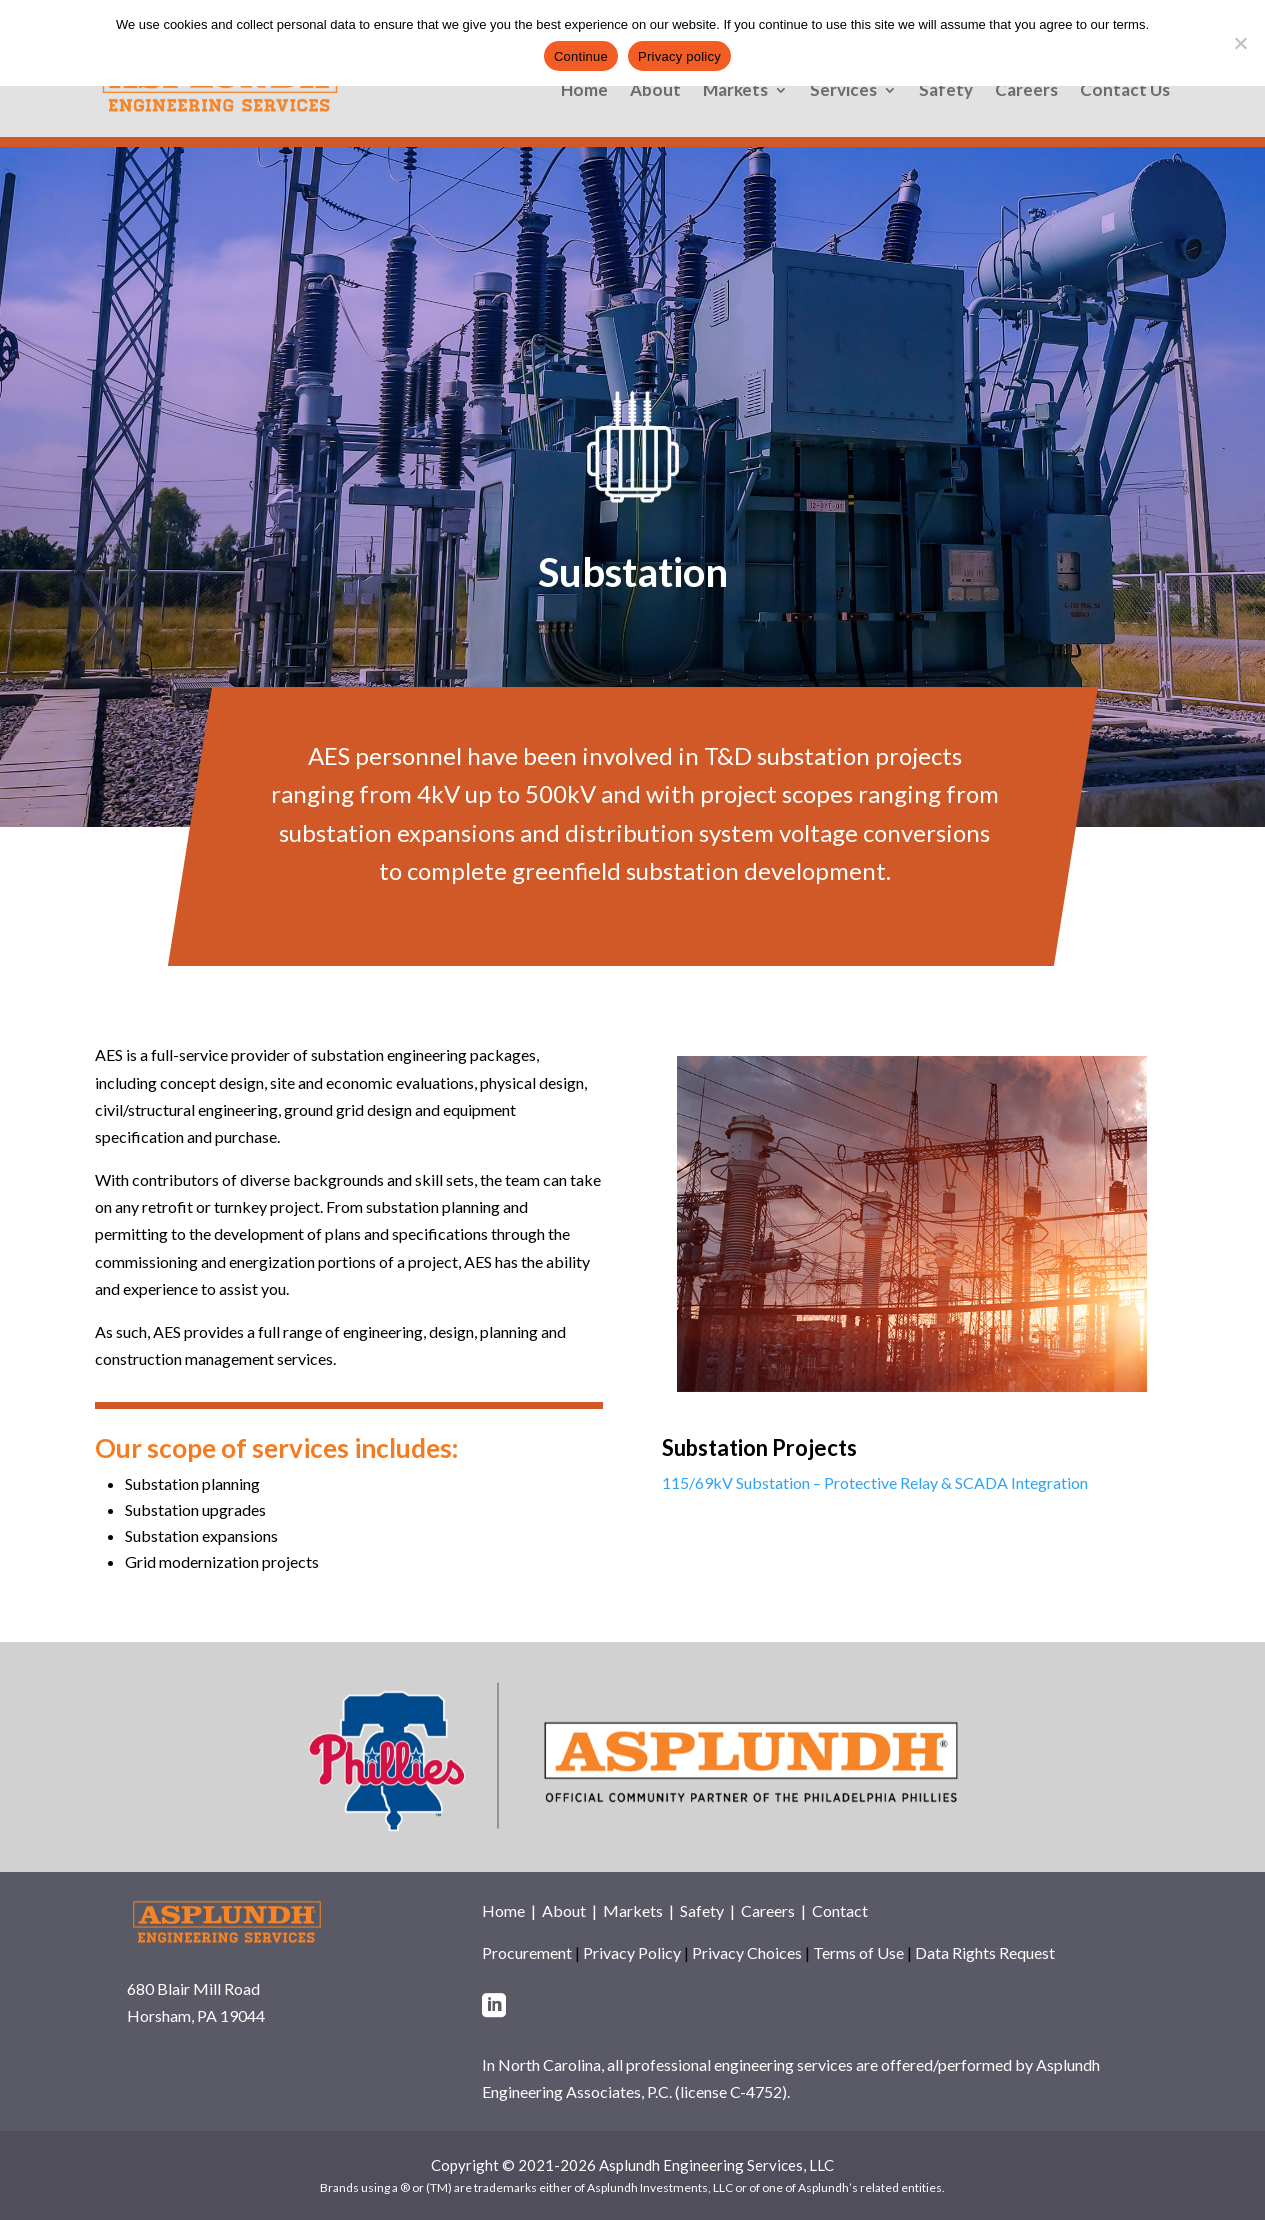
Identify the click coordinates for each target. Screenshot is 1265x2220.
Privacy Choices (747, 1952)
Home (584, 91)
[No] (1240, 43)
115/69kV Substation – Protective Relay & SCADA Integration (875, 1482)
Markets (735, 91)
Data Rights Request (985, 1952)
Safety (946, 91)
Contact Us (1125, 91)
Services (843, 91)
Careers (1026, 91)
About (655, 91)
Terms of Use (858, 1952)
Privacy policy (679, 56)
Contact (840, 1910)
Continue (581, 56)
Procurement (527, 1952)
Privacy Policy (632, 1952)
